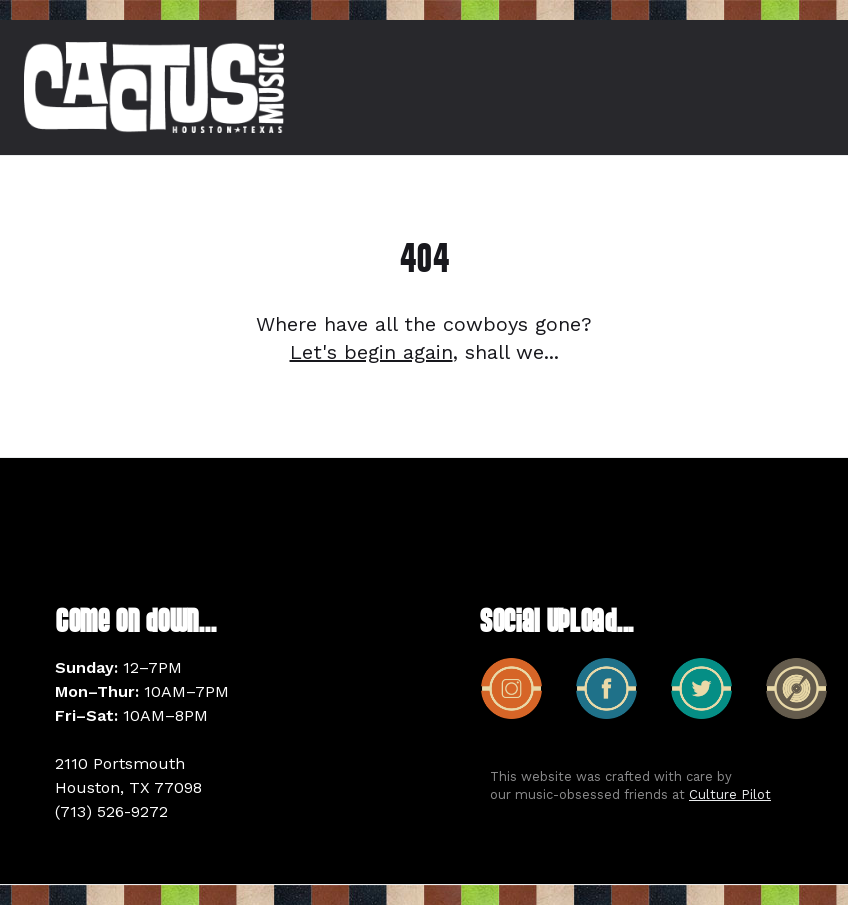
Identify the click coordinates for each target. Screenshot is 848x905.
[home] (154, 87)
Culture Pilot (730, 794)
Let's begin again (371, 352)
